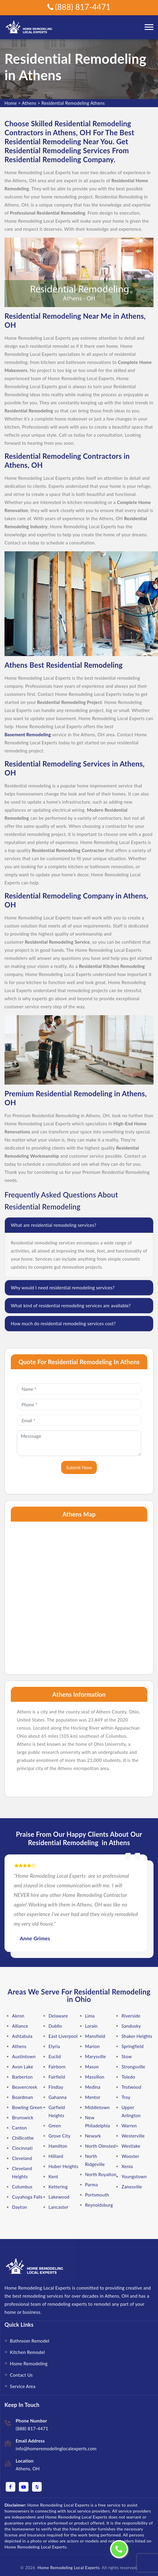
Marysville (95, 2056)
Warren (129, 2125)
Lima (90, 2015)
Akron (18, 2015)
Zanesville (131, 2186)
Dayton (19, 2207)
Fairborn (57, 2066)
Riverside (130, 2015)
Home (10, 103)
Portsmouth (97, 2194)
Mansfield (95, 2036)
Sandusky (131, 2026)
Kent (53, 2176)
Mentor (92, 2097)
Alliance (20, 2026)
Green (55, 2125)
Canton (19, 2127)
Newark (93, 2135)
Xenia (127, 2166)
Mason (92, 2066)
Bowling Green (27, 2107)
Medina (92, 2087)
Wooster (130, 2156)
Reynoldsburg (99, 2205)
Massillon (94, 2076)
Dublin (55, 2026)
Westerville (133, 2135)
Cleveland (22, 2158)
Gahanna (58, 2097)
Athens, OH (28, 2468)
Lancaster (58, 2207)
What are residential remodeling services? (53, 1225)
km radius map (79, 1595)
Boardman (22, 2097)
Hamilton (58, 2146)
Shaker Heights (136, 2036)
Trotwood (131, 2087)
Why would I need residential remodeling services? (63, 1287)
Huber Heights (64, 2166)
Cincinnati (22, 2148)
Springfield (132, 2046)
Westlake (130, 2146)
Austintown (24, 2056)
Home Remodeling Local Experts (67, 2567)
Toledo (128, 2076)
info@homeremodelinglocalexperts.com (56, 2448)
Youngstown (134, 2176)
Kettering (58, 2186)
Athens (29, 103)
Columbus (22, 2186)
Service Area (22, 2386)
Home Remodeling (29, 2363)
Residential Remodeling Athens (73, 103)
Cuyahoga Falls (27, 2196)
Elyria (54, 2046)
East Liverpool (63, 2036)
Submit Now (79, 1467)
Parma (91, 2184)
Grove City (59, 2135)
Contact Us (21, 2375)
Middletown (97, 2107)
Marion (92, 2046)
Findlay (56, 2087)
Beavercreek (24, 2087)
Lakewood (59, 2196)
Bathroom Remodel (29, 2340)
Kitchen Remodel (27, 2352)
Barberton (22, 2076)
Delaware (58, 2015)
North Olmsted (100, 2146)
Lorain (91, 2026)
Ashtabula (22, 2036)
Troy (125, 2097)
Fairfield (57, 2076)
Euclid (55, 2056)
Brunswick (22, 2117)
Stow (126, 2056)
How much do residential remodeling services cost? (63, 1323)
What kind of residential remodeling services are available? (71, 1305)
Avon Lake (22, 2066)
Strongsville (133, 2066)
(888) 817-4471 (79, 7)
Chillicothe (23, 2138)
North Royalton (101, 2174)
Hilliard (56, 2156)
